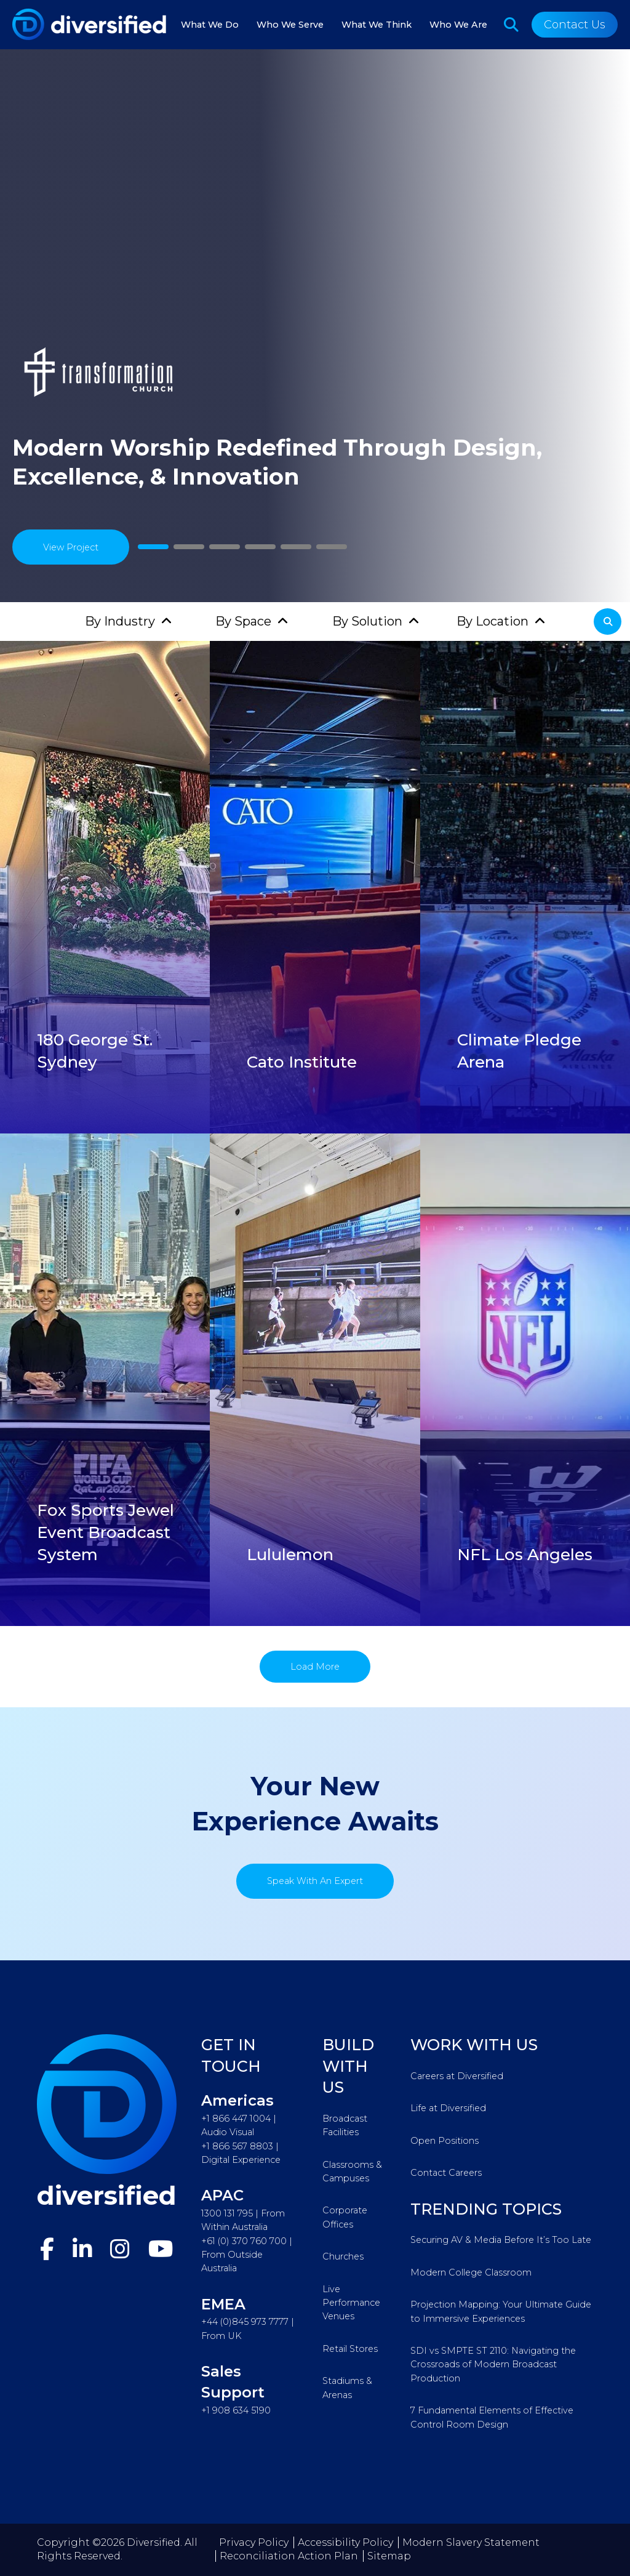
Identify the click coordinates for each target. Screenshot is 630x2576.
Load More (315, 1666)
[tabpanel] (315, 326)
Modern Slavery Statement (471, 2542)
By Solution (367, 621)
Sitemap (389, 2556)
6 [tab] (332, 546)
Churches (343, 2256)
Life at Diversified (448, 2108)
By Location (492, 621)
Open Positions (444, 2140)
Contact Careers (446, 2172)
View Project (70, 547)
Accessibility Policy (345, 2542)
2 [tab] (188, 546)
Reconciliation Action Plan (289, 2556)
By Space (243, 621)
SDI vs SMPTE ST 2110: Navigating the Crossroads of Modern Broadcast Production (493, 2364)
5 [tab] (295, 546)
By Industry (120, 621)
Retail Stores (350, 2348)
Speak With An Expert (315, 1880)
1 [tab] (153, 546)
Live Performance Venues (351, 2303)
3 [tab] (225, 546)
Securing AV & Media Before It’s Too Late (500, 2239)
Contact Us (574, 24)
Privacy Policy (254, 2542)
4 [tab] (260, 546)
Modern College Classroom (471, 2272)
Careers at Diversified (456, 2076)
